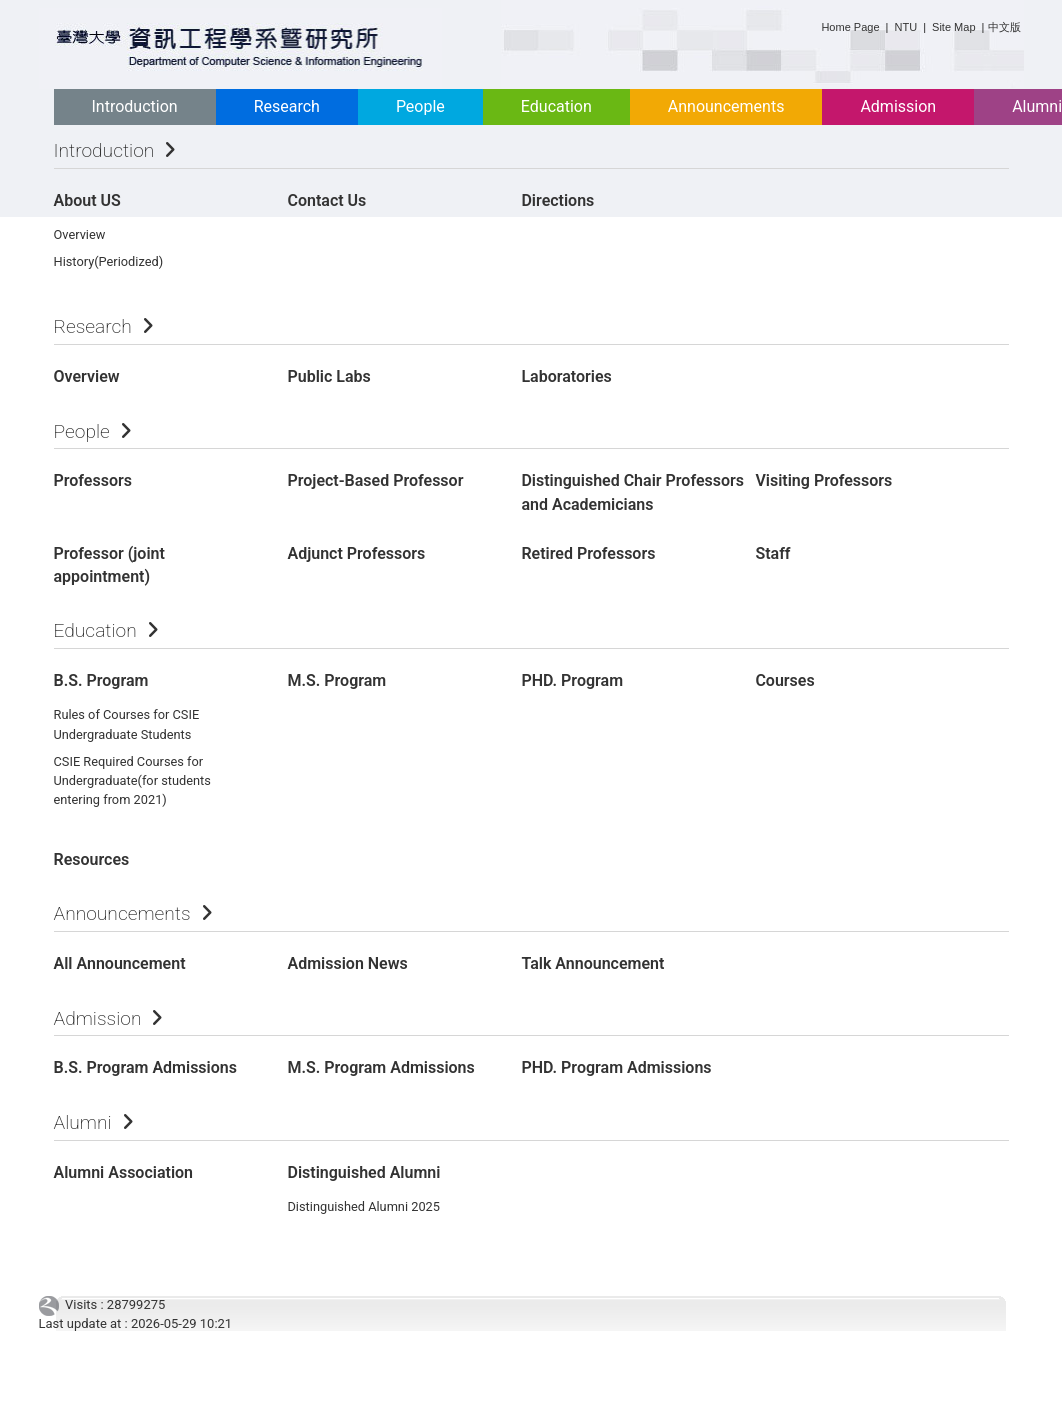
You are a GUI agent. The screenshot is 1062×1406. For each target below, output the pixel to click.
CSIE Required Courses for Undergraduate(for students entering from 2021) (132, 780)
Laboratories (566, 376)
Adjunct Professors (356, 553)
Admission (898, 106)
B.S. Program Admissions (145, 1067)
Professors (93, 480)
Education (556, 106)
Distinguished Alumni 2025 (363, 1206)
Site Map (953, 27)
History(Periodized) (109, 261)
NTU (906, 27)
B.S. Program (101, 680)
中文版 (1004, 27)
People (420, 106)
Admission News (347, 963)
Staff (772, 553)
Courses (784, 680)
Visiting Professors (823, 480)
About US (87, 200)
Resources (92, 859)
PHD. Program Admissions (616, 1067)
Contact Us (326, 200)
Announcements (726, 106)
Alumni (83, 1122)
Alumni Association (124, 1172)
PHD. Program (572, 680)
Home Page (850, 27)
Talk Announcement (592, 963)
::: (813, 23)
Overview (80, 234)
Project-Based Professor (375, 480)
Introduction (135, 106)
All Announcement (120, 963)
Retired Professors (588, 553)
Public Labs (328, 376)
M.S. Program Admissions (380, 1067)
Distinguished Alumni (363, 1172)
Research (287, 106)
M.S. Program (336, 680)
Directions (557, 200)
